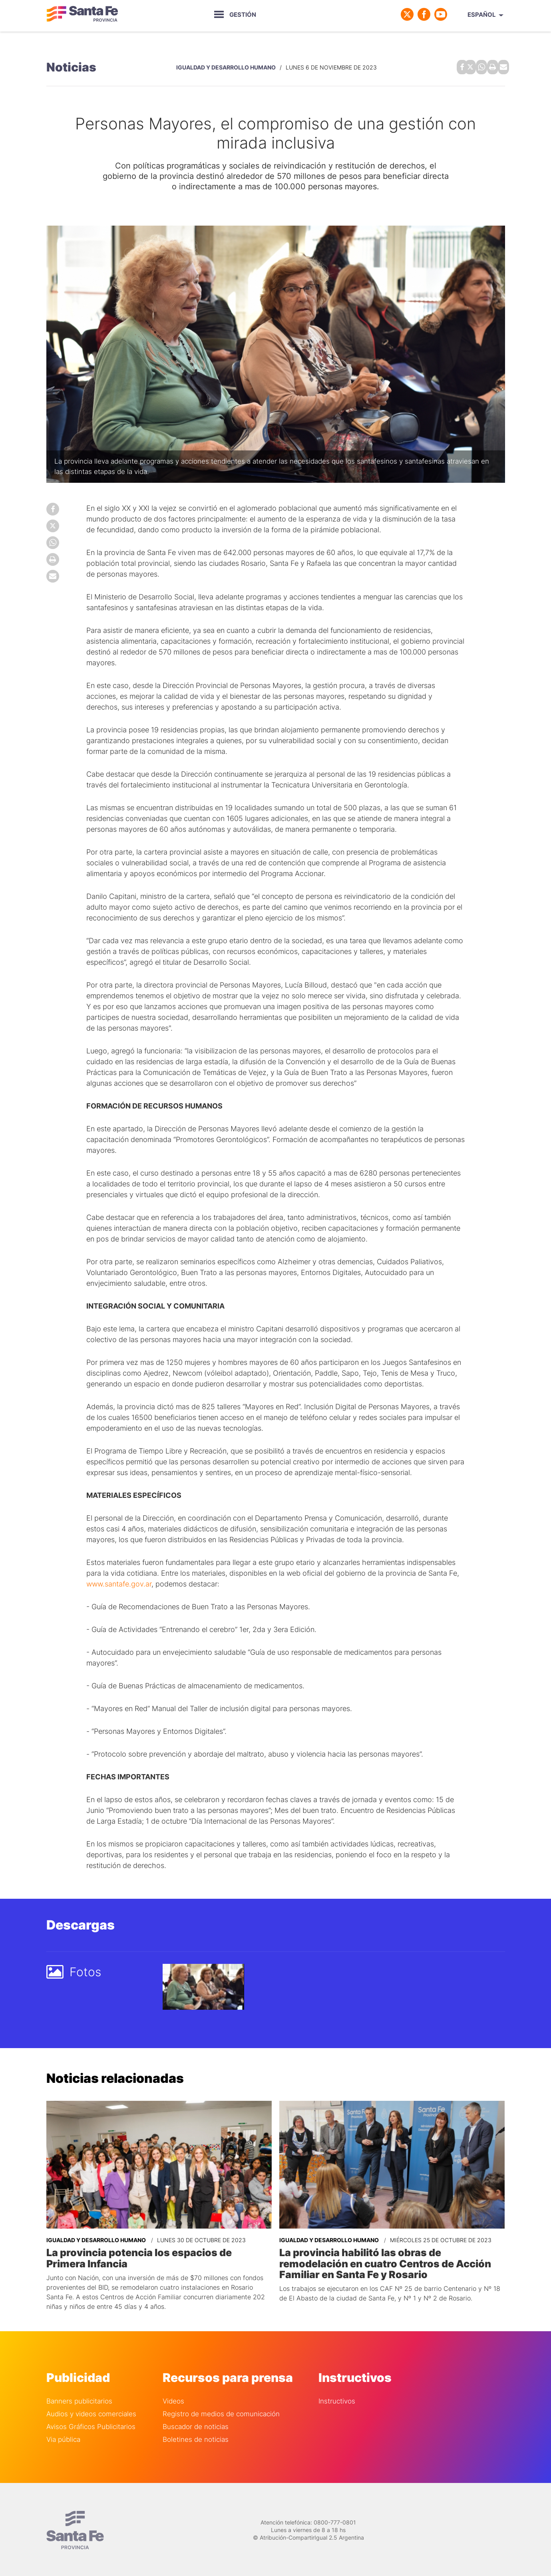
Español (481, 15)
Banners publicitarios (79, 2398)
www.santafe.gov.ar (118, 1582)
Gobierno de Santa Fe (82, 14)
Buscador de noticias (196, 2424)
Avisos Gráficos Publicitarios (90, 2424)
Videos (173, 2398)
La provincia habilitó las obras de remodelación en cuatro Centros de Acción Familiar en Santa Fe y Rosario (391, 2261)
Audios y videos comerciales (91, 2411)
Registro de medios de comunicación (221, 2411)
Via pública (63, 2436)
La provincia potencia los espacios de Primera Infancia (156, 2255)
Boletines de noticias (196, 2436)
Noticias (71, 66)
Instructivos (336, 2398)
